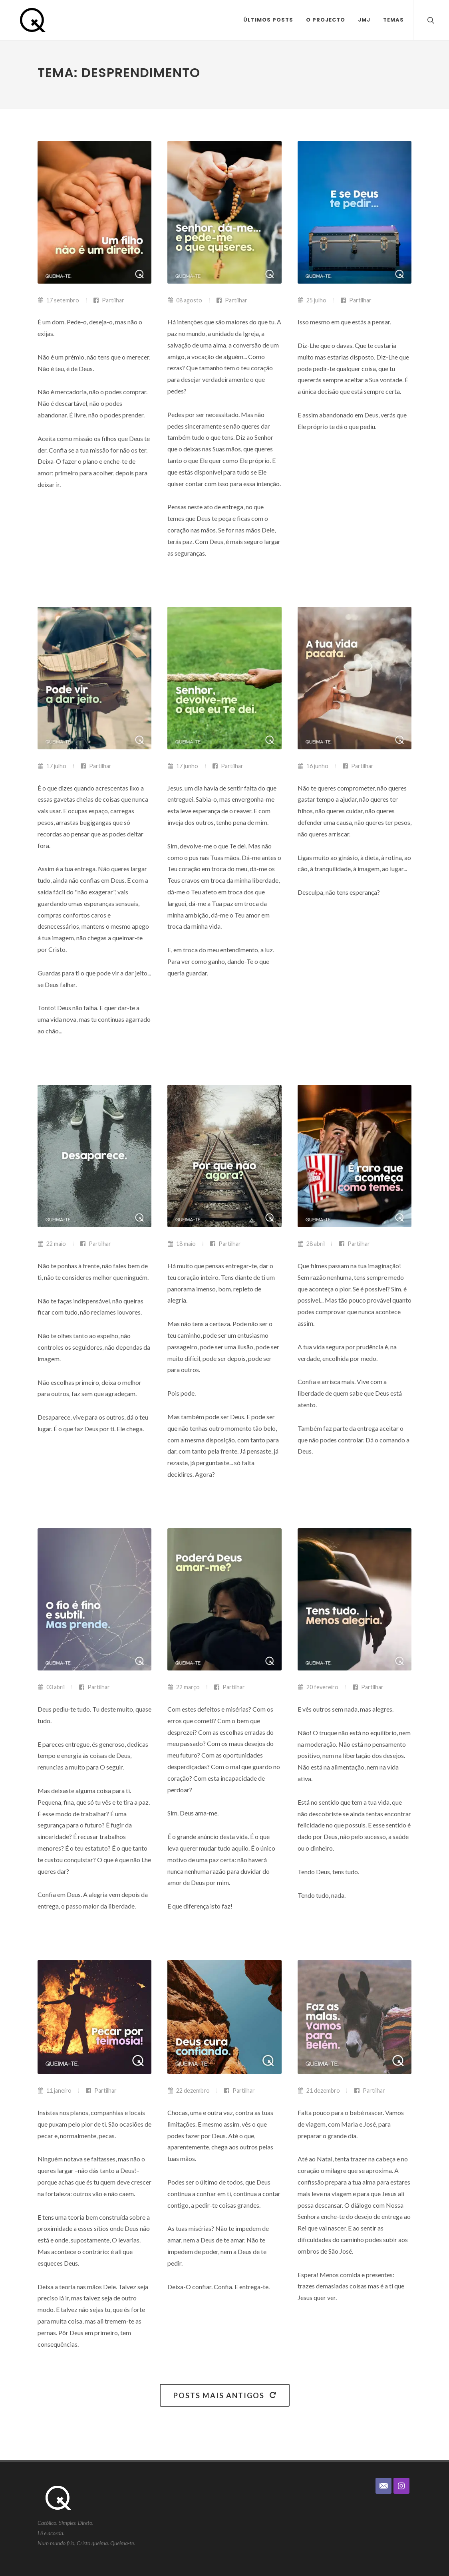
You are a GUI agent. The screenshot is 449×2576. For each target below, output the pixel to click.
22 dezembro (188, 2090)
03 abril (51, 1687)
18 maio (181, 1243)
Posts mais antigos (224, 2395)
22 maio (52, 1243)
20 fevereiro (318, 1687)
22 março (183, 1687)
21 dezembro (319, 2090)
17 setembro (58, 300)
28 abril (311, 1243)
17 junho (182, 766)
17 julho (52, 766)
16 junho (313, 766)
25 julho (312, 300)
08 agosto (184, 300)
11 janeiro (55, 2090)
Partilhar (108, 300)
